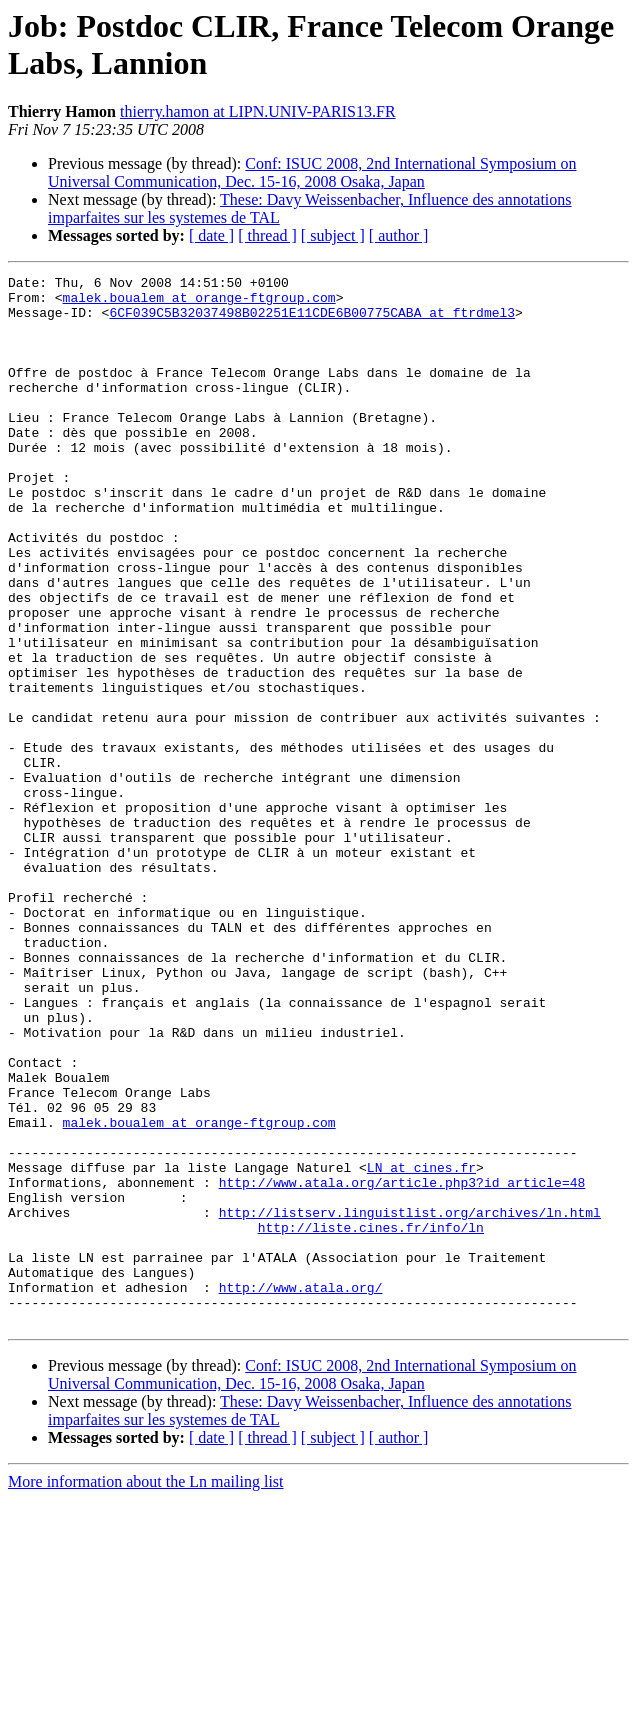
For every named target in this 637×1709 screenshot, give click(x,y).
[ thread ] (267, 235)
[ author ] (399, 235)
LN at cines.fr (421, 1347)
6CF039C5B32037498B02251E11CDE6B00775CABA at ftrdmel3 (312, 321)
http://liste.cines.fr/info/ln (371, 1419)
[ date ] (211, 235)
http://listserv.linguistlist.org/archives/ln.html (410, 1401)
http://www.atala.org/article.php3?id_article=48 (402, 1365)
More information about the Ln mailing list (146, 1691)
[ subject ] (333, 235)
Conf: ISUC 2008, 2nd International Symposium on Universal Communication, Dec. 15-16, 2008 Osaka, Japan (312, 172)
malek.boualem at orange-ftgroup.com (199, 303)
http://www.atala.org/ (301, 1491)
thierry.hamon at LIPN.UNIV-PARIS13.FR (258, 111)
